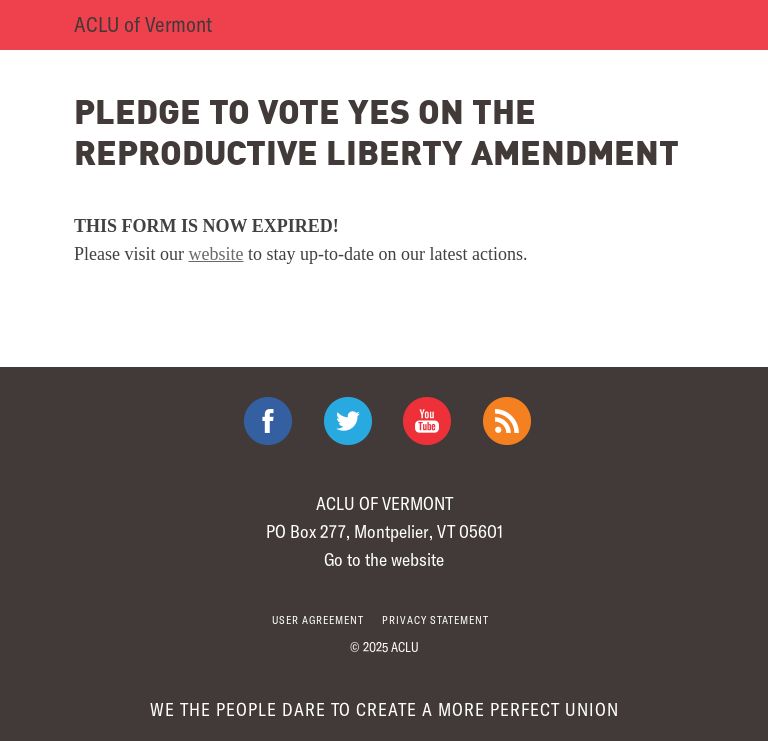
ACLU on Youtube (427, 421)
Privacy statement (435, 619)
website (216, 254)
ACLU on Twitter (348, 421)
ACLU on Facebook (268, 421)
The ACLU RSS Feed (507, 421)
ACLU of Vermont (143, 23)
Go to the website (384, 559)
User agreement (318, 619)
